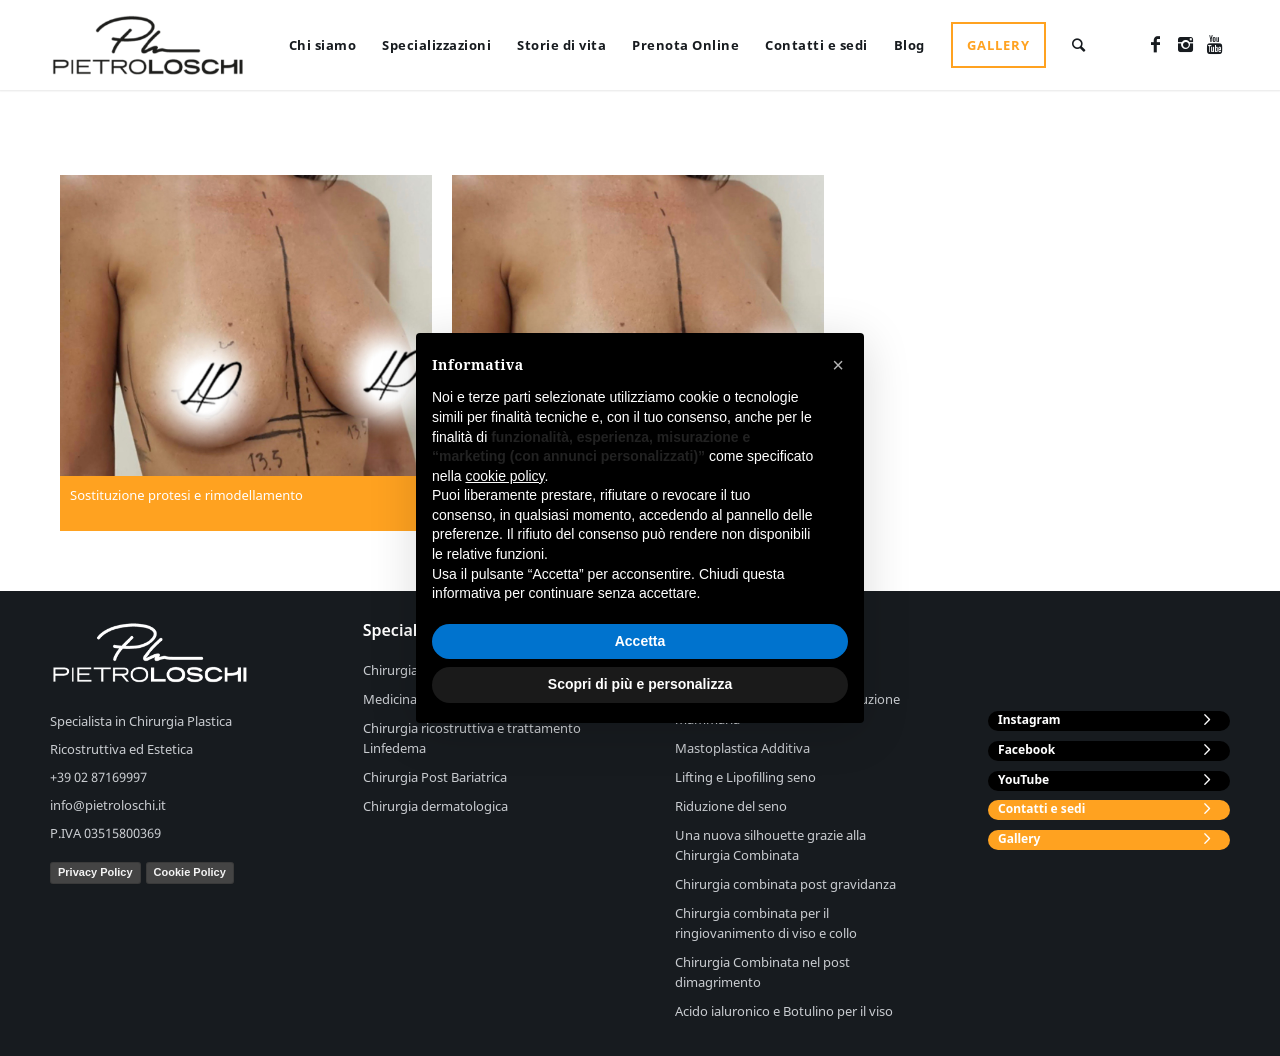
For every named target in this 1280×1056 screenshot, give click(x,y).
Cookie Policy (190, 872)
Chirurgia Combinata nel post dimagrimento (762, 972)
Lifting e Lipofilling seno (745, 777)
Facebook (1026, 749)
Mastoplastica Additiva (742, 748)
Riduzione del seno (731, 806)
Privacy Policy (95, 872)
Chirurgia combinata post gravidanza (785, 884)
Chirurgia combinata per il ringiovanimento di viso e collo (766, 923)
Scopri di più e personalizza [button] (640, 684)
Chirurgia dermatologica (435, 806)
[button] (838, 365)
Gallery (1019, 838)
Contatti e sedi (1041, 808)
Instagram (1029, 719)
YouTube (1023, 779)
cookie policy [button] (504, 476)
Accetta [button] (640, 641)
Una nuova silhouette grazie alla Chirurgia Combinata (770, 845)
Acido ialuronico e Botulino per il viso (784, 1011)
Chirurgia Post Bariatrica (435, 777)
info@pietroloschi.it (108, 805)
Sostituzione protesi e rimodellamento (186, 495)
